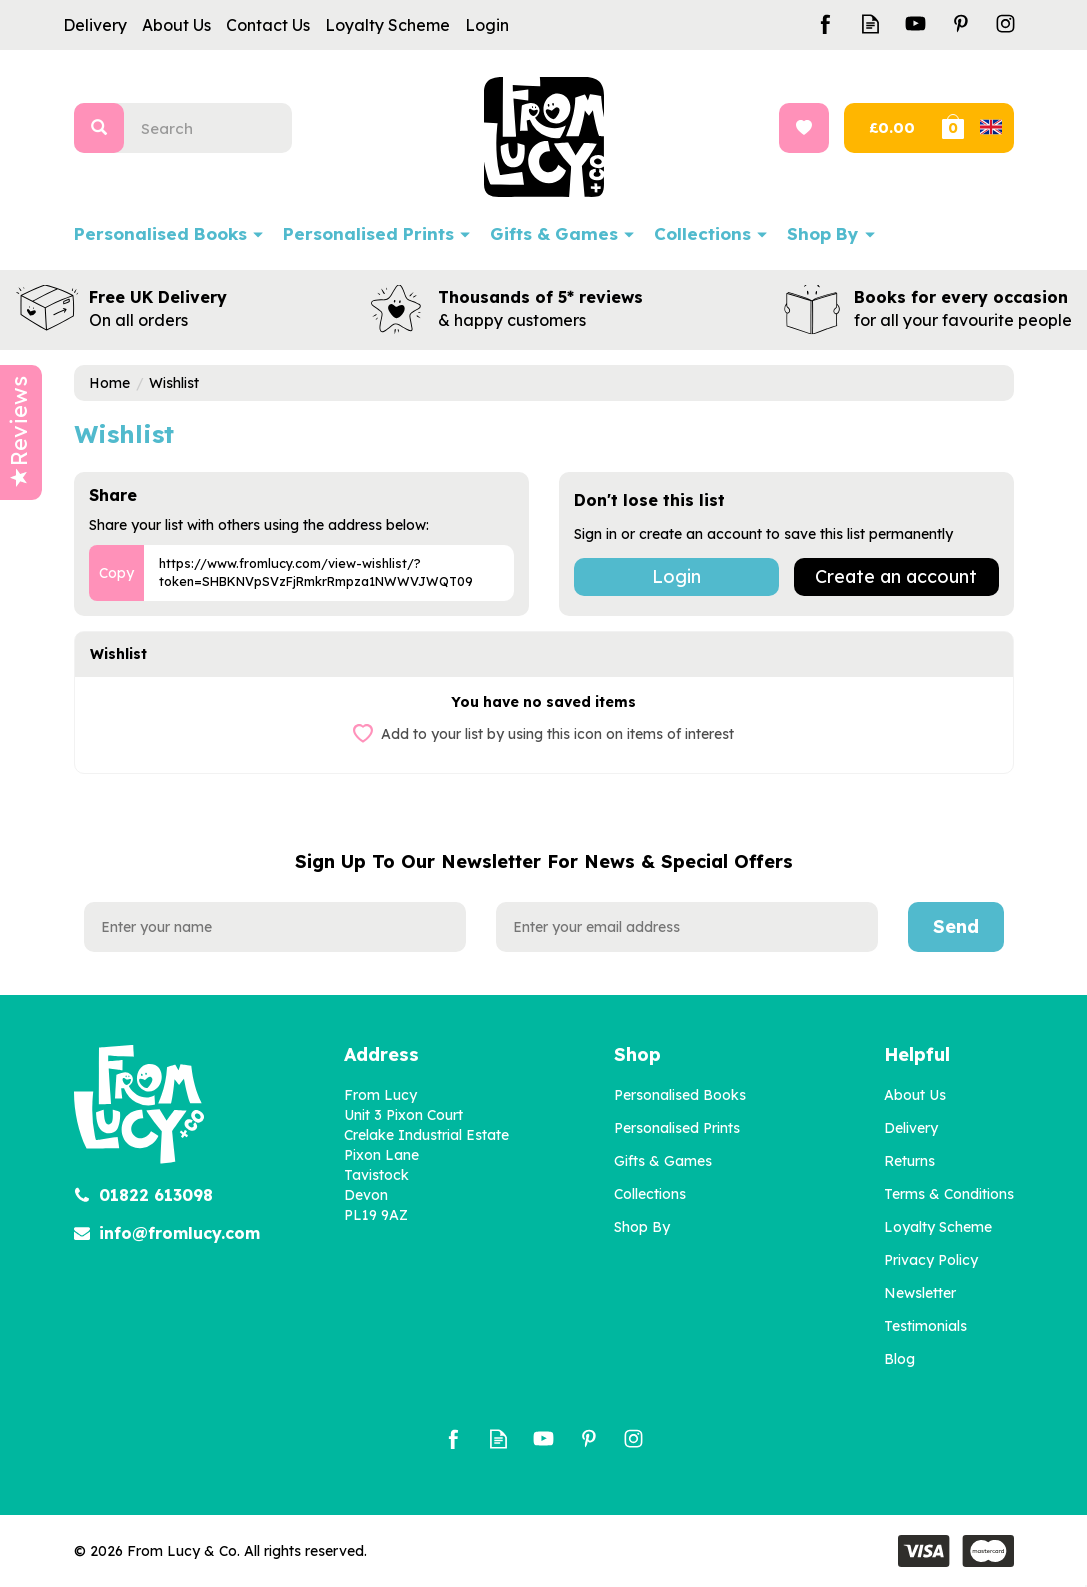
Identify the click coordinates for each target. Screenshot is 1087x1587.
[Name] (275, 927)
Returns (909, 1161)
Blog (899, 1359)
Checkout (890, 128)
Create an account (896, 576)
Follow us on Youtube (915, 23)
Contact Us (268, 25)
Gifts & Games (663, 1161)
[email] (687, 927)
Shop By (642, 1227)
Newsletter (920, 1293)
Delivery (911, 1128)
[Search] (216, 128)
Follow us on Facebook (825, 23)
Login (676, 576)
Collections (650, 1194)
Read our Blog (870, 23)
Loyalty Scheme (938, 1227)
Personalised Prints (677, 1128)
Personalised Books (680, 1095)
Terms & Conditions (949, 1194)
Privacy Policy (931, 1260)
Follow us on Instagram (1005, 23)
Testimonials (925, 1326)
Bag (976, 128)
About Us (915, 1095)
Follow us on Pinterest (960, 23)
